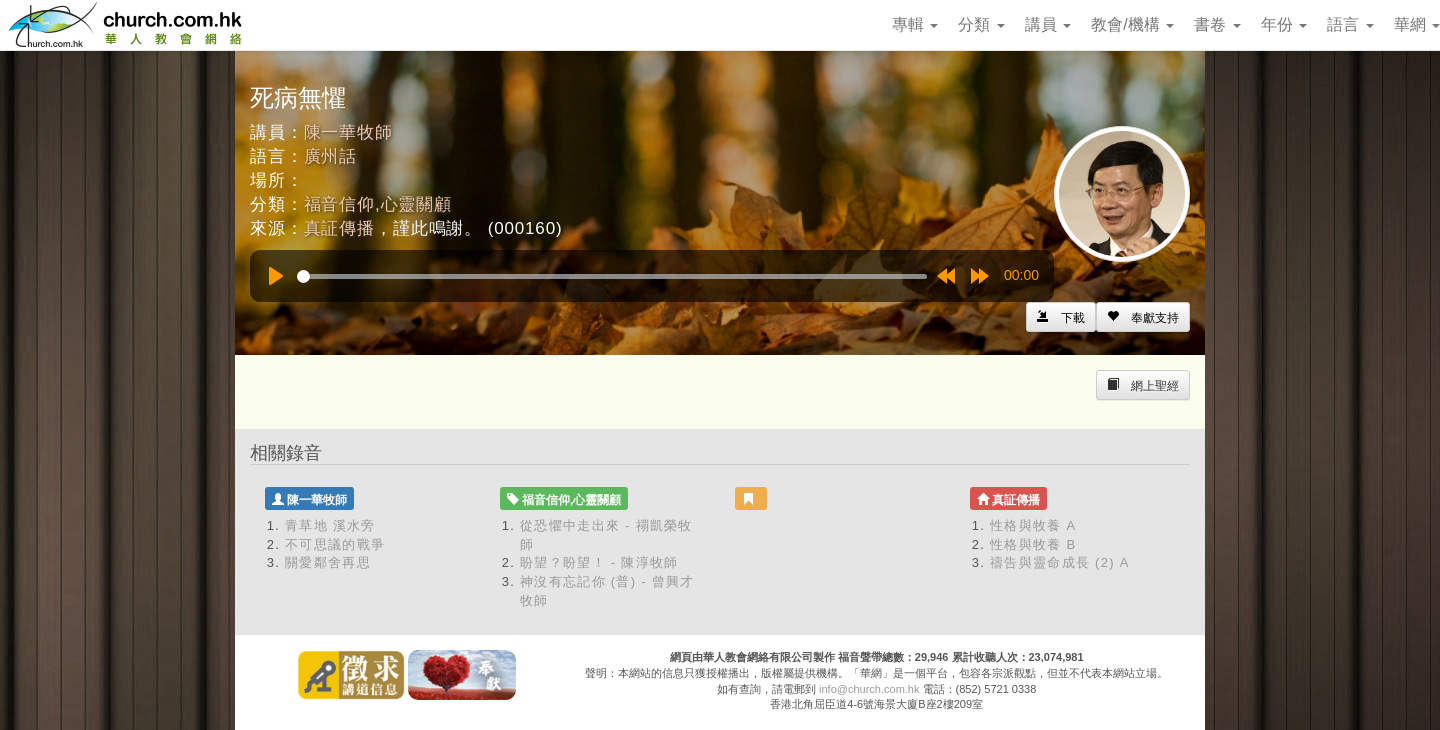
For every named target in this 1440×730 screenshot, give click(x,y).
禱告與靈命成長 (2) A (1060, 562)
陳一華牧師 (348, 132)
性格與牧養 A (1033, 525)
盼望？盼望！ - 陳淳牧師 (599, 562)
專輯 (915, 24)
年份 (1284, 24)
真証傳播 (339, 228)
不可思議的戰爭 (335, 544)
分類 (981, 24)
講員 (1048, 24)
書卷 (1217, 24)
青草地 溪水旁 (330, 525)
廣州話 (331, 156)
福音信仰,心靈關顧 (378, 204)
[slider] (612, 276)
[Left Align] (1143, 317)
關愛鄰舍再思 (328, 562)
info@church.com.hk (869, 689)
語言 (1350, 24)
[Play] (276, 276)
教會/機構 (1132, 24)
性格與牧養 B (1033, 544)
